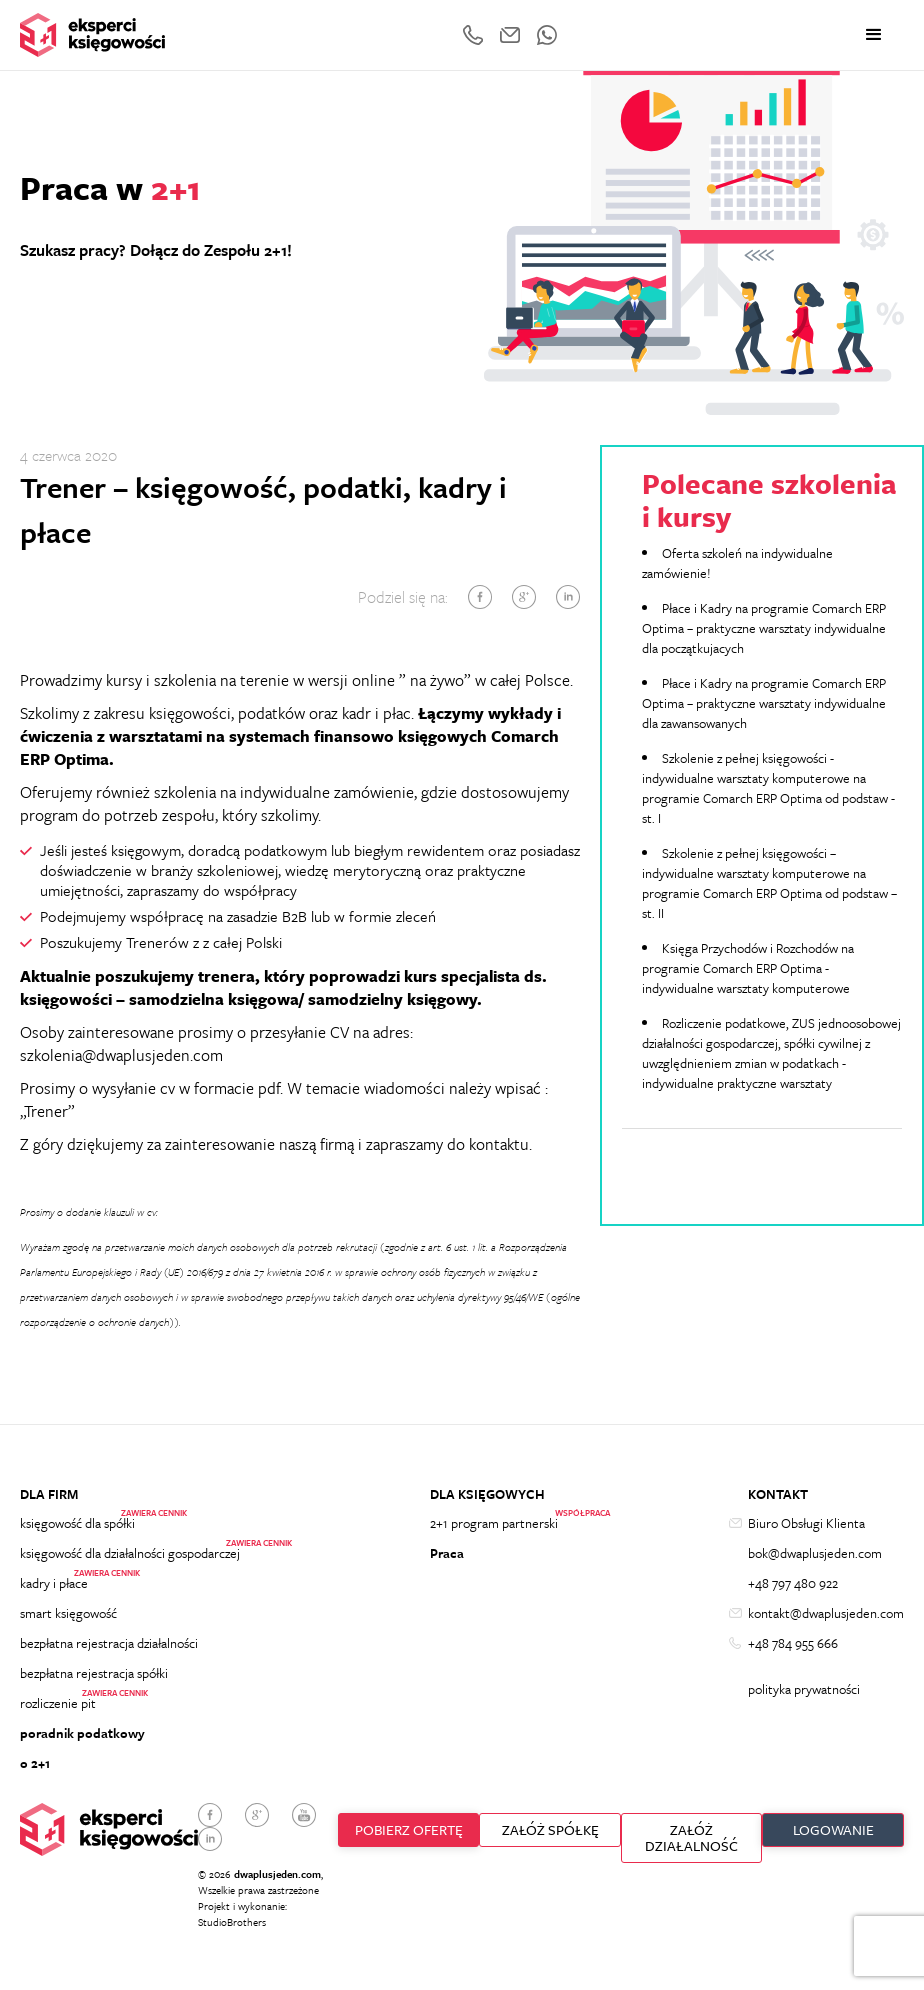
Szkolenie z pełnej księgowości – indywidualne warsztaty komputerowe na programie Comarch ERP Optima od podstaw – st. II (769, 883)
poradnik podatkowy (82, 1733)
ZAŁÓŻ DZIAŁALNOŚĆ (691, 1837)
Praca (447, 1553)
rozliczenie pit (58, 1703)
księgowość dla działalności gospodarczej (130, 1553)
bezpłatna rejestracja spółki (94, 1673)
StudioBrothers (232, 1922)
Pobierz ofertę (409, 1829)
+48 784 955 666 (793, 1643)
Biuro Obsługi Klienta (806, 1523)
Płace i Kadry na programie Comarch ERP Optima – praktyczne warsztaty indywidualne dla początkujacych (764, 628)
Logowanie (833, 1829)
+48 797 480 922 (793, 1583)
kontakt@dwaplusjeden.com (826, 1613)
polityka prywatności (804, 1689)
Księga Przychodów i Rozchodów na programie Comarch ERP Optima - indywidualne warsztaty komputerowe (748, 968)
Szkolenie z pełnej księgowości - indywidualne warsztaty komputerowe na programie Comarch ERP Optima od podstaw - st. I (768, 788)
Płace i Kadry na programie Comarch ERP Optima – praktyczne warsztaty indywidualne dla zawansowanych (764, 703)
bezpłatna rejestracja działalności (109, 1643)
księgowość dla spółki (77, 1523)
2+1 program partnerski (494, 1523)
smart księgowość (68, 1613)
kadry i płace (54, 1583)
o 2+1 (35, 1763)
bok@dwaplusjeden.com (815, 1553)
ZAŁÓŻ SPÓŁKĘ (550, 1829)
